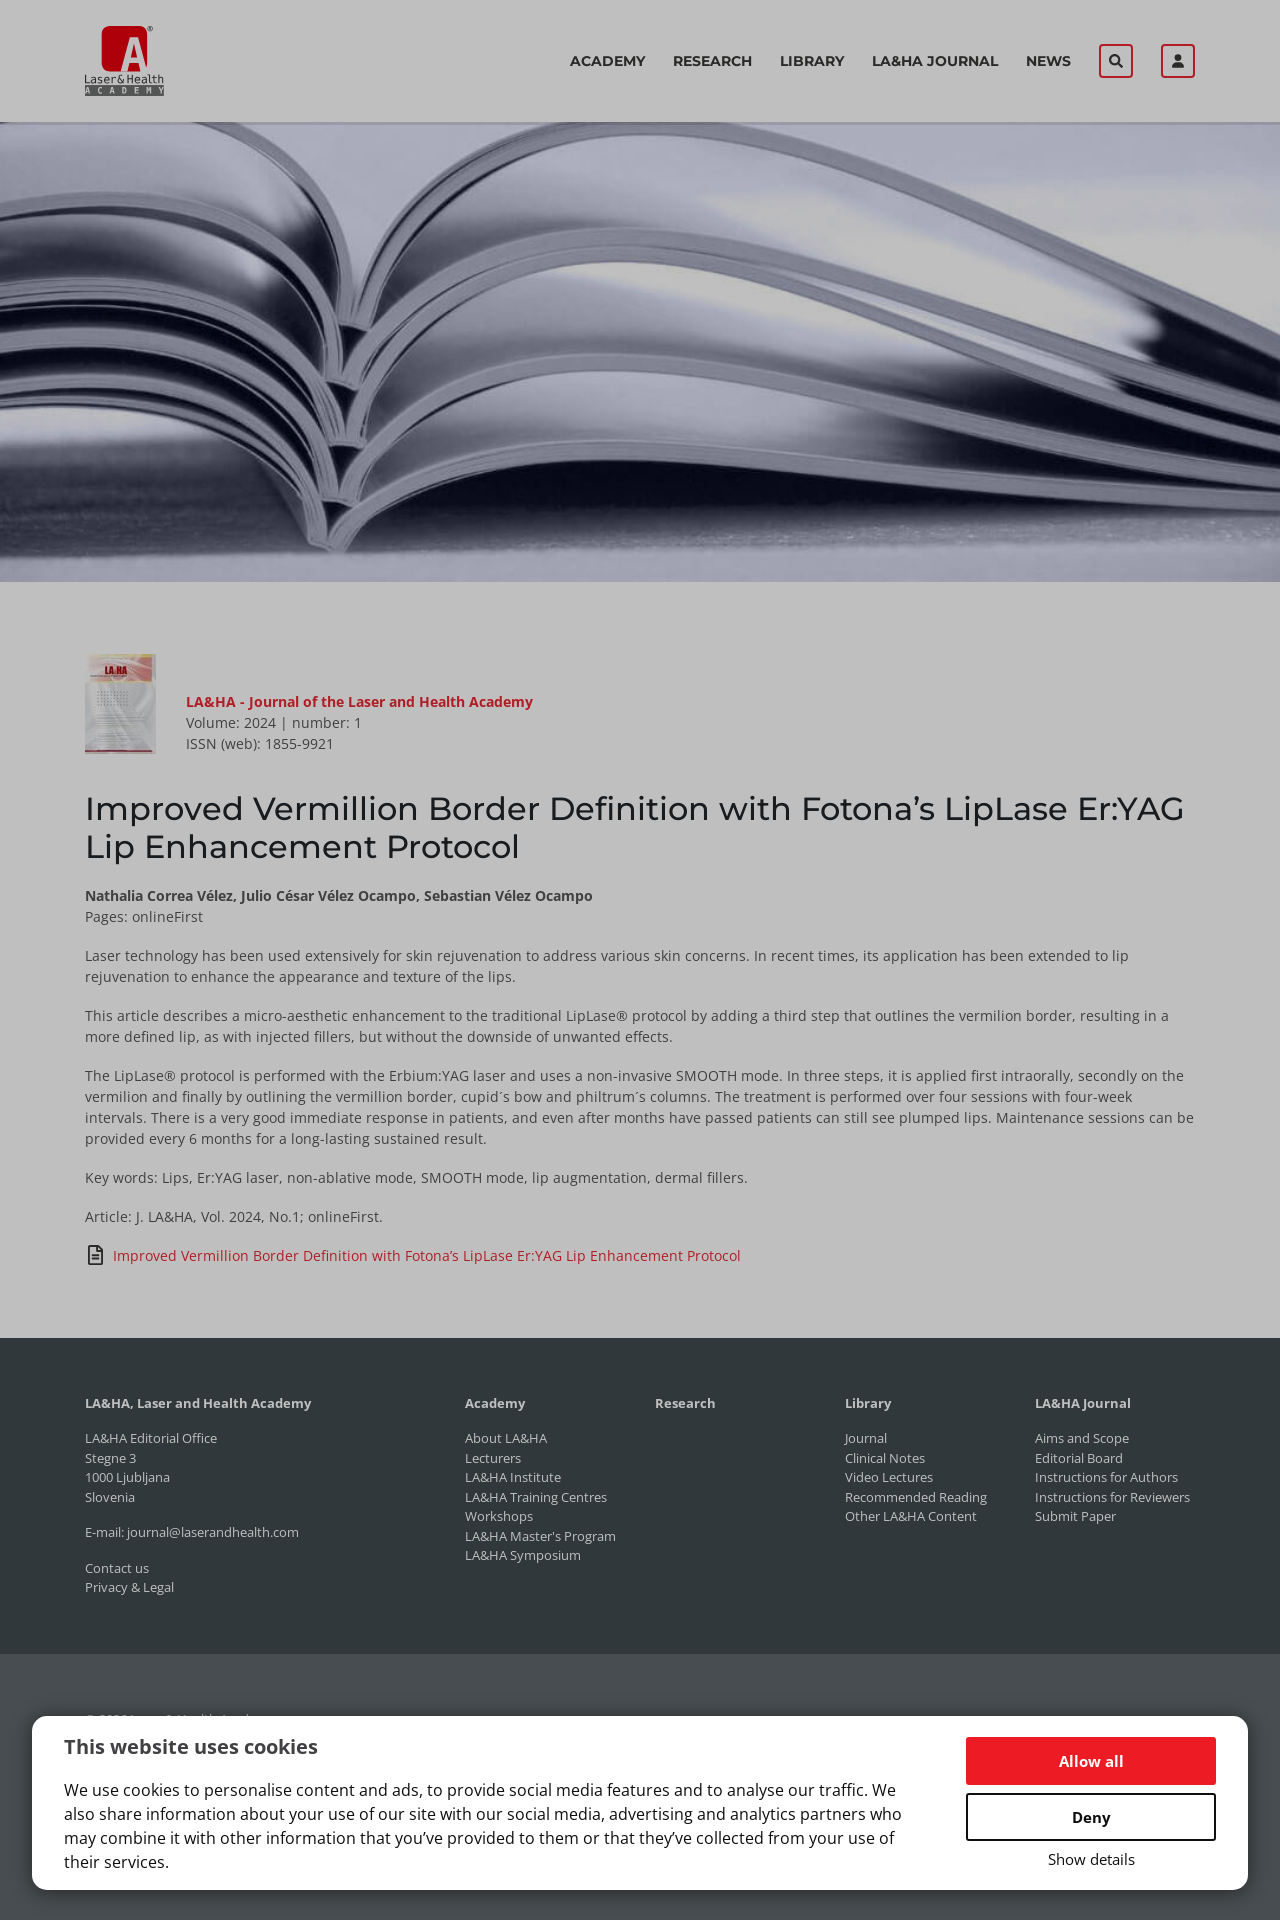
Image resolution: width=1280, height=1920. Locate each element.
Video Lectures (889, 1477)
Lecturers (493, 1458)
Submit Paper (1075, 1516)
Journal (866, 1438)
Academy (607, 61)
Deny (1091, 1817)
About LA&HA (506, 1438)
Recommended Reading (916, 1497)
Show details (1091, 1859)
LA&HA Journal (935, 61)
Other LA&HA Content (911, 1516)
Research (712, 61)
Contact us (117, 1568)
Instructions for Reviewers (1112, 1497)
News (1048, 61)
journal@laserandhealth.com (213, 1532)
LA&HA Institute (513, 1477)
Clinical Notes (885, 1458)
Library (812, 61)
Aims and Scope (1082, 1438)
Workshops (499, 1516)
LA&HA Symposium (523, 1555)
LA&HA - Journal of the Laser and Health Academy (359, 701)
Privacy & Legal (129, 1587)
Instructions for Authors (1106, 1477)
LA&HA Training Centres (536, 1497)
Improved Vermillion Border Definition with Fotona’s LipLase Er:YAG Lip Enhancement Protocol (413, 1255)
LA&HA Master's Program (540, 1536)
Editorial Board (1079, 1458)
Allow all (1091, 1761)
